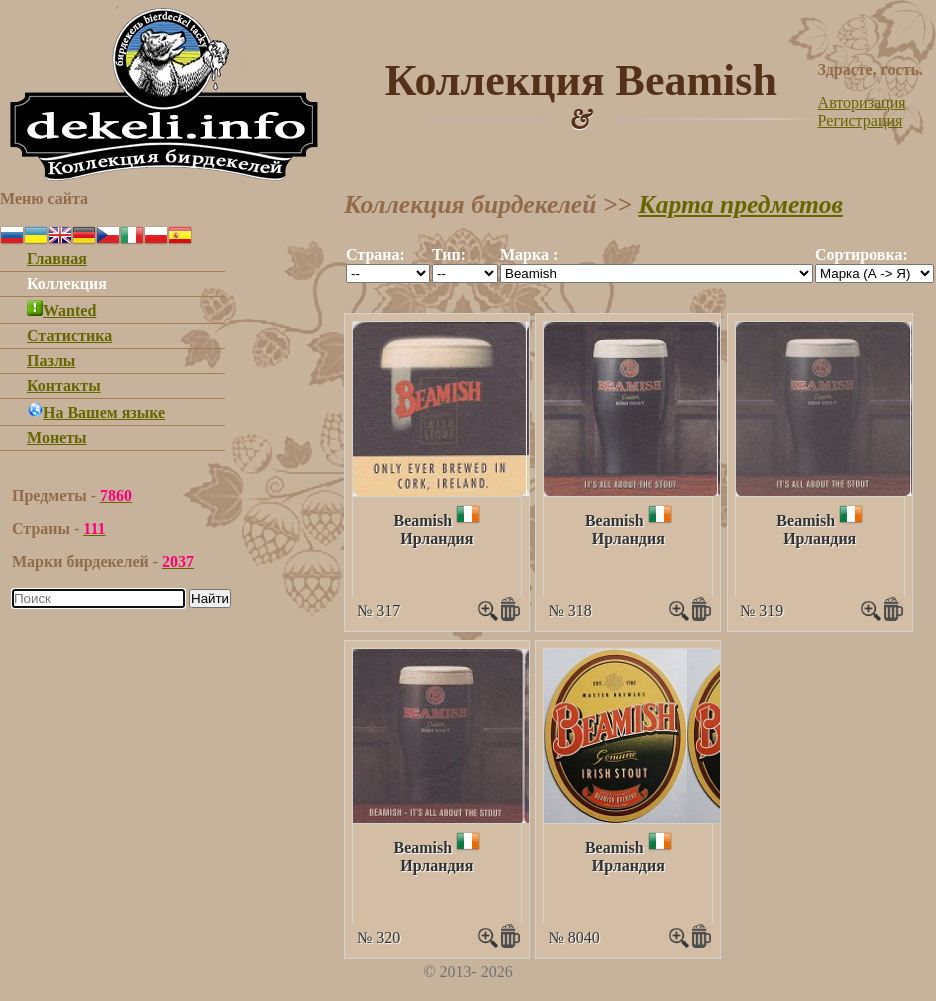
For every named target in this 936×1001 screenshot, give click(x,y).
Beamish (422, 520)
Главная (57, 258)
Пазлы (51, 360)
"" (388, 273)
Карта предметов (740, 204)
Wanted (61, 310)
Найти (210, 598)
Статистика (69, 335)
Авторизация (862, 102)
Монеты (57, 437)
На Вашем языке (96, 412)
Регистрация (860, 120)
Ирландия (436, 538)
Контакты (64, 385)
